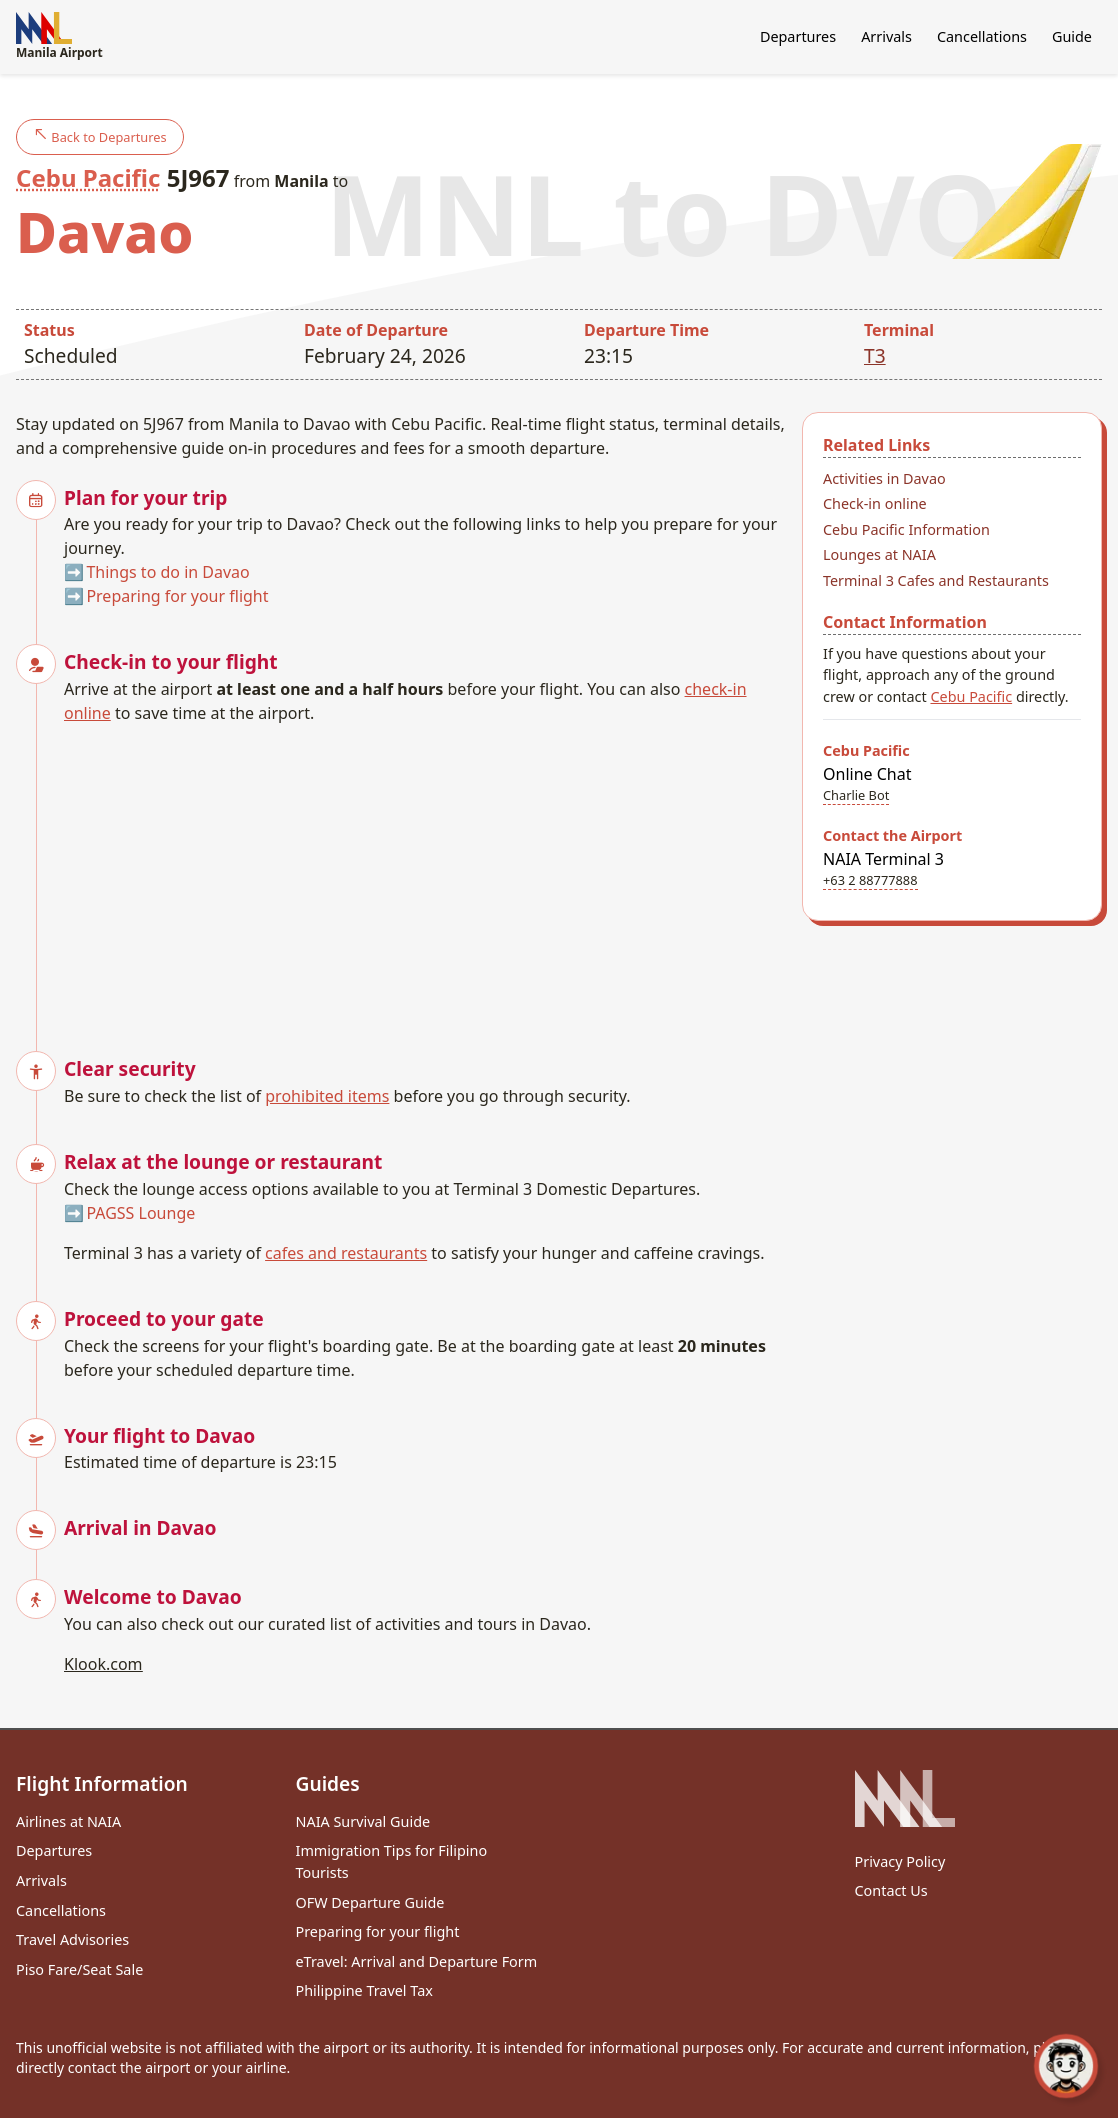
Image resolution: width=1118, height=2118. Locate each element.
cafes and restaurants (346, 1253)
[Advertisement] (425, 875)
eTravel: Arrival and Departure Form (417, 1961)
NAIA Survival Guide (363, 1821)
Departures (798, 36)
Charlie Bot (856, 795)
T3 (875, 355)
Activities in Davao (884, 478)
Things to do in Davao (167, 572)
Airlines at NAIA (68, 1821)
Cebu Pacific (88, 177)
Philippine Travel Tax (364, 1990)
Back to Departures (100, 136)
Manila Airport (59, 36)
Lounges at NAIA (879, 554)
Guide (1072, 36)
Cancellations (982, 36)
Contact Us (891, 1890)
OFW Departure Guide (370, 1902)
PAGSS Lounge (140, 1213)
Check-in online (875, 503)
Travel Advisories (72, 1939)
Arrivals (886, 36)
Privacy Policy (900, 1861)
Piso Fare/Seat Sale (79, 1969)
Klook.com (103, 1664)
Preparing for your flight (177, 596)
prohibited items (327, 1096)
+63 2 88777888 (870, 880)
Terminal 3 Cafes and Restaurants (936, 580)
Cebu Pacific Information (906, 529)
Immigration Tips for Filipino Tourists (392, 1861)
